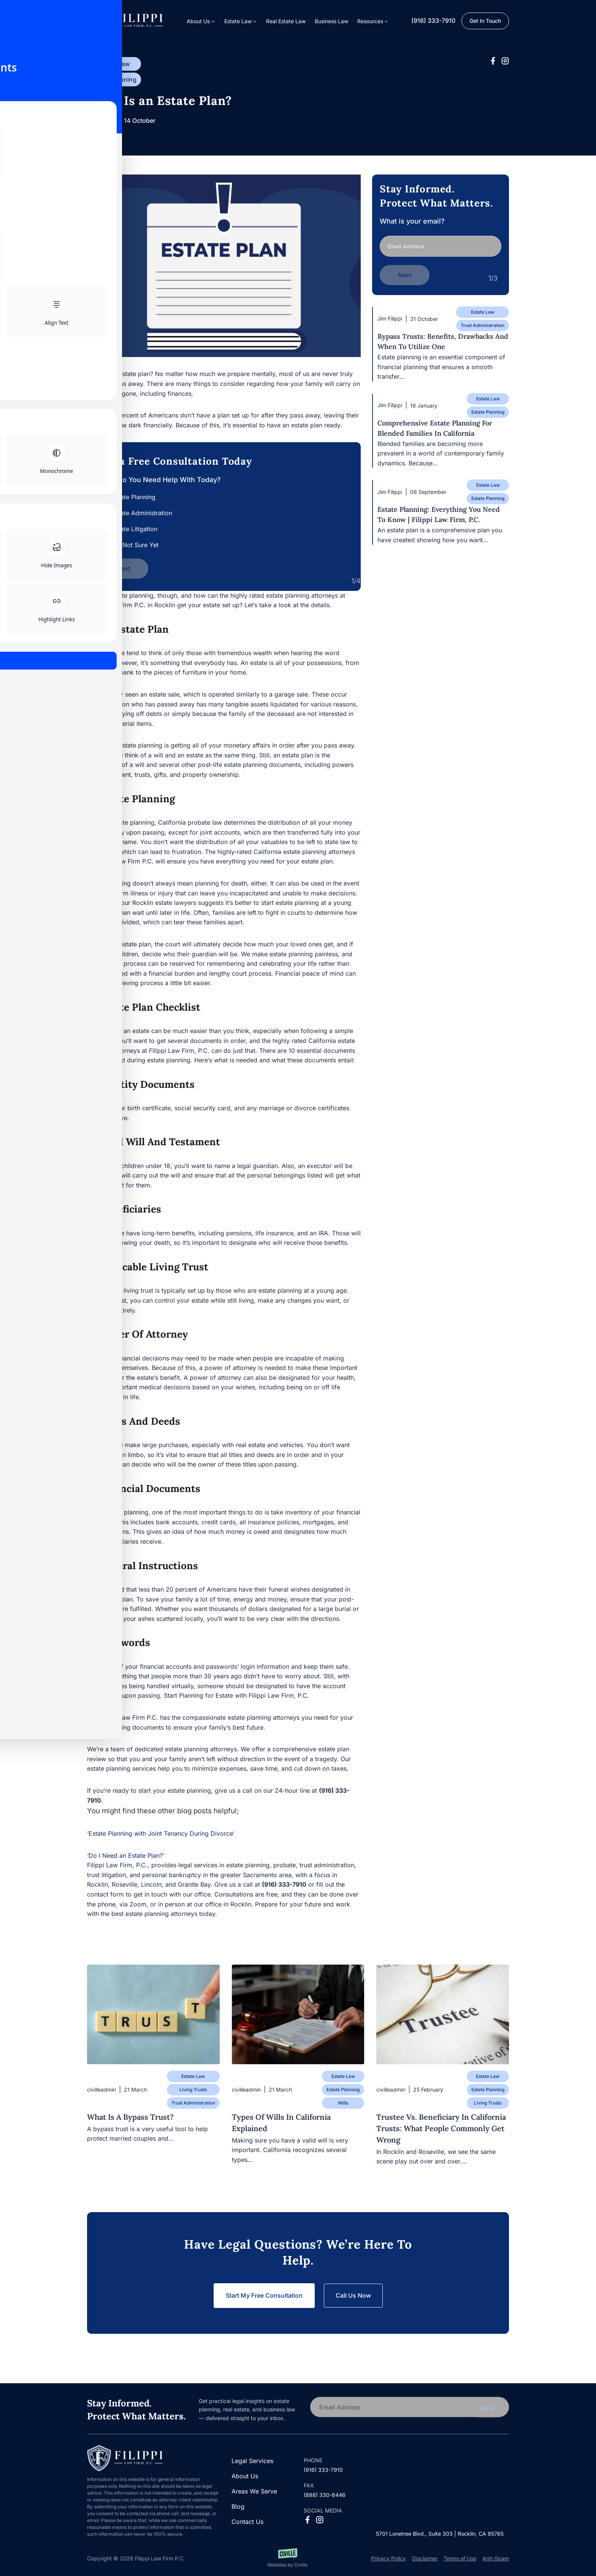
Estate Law (114, 64)
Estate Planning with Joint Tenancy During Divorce (161, 1833)
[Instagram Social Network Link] (505, 61)
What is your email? (440, 240)
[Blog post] (153, 2014)
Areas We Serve (254, 2491)
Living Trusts (193, 2089)
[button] (372, 21)
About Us (244, 2476)
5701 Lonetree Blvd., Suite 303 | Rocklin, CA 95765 (440, 2533)
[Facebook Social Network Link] (493, 61)
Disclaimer (424, 2558)
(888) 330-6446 (325, 2495)
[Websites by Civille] (287, 2558)
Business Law (331, 21)
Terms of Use (460, 2558)
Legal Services (252, 2461)
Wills (343, 2103)
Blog (237, 2506)
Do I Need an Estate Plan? (126, 1855)
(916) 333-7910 (433, 20)
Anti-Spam (495, 2558)
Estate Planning (114, 79)
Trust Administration (482, 323)
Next (123, 568)
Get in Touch (485, 20)
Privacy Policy (388, 2558)
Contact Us (247, 2521)
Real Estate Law (286, 21)
